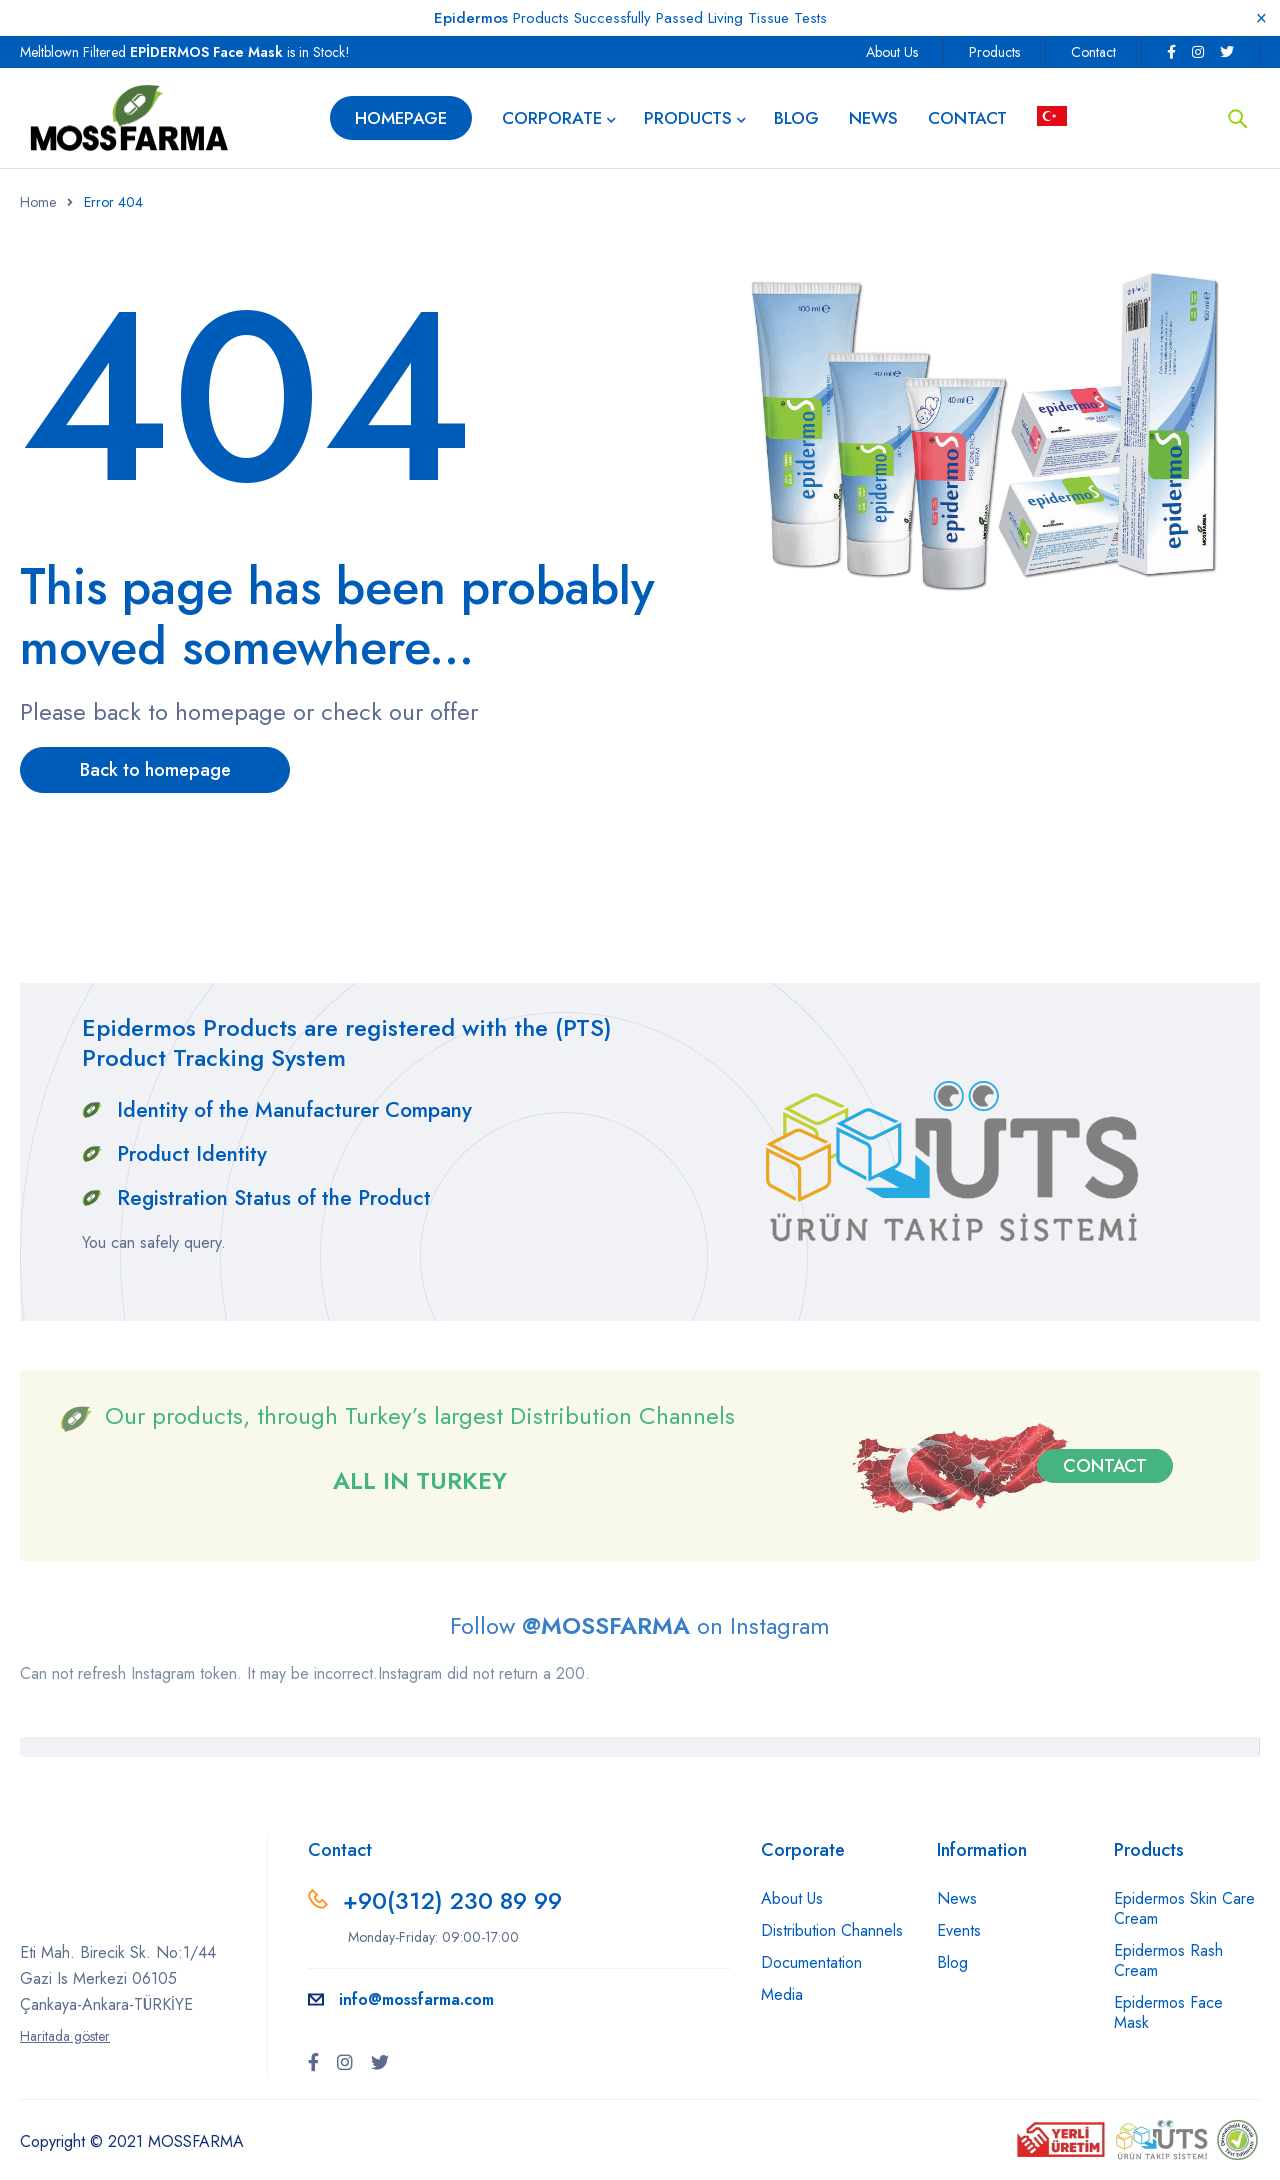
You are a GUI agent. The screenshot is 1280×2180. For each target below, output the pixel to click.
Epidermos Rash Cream (1168, 1960)
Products (994, 52)
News (957, 1898)
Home (38, 202)
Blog (952, 1962)
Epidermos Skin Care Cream (1184, 1908)
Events (959, 1930)
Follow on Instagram (640, 1625)
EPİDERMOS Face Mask (206, 52)
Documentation (811, 1962)
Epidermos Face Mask (1168, 2012)
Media (782, 1994)
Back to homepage (155, 770)
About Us (892, 52)
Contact (1093, 52)
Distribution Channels (832, 1930)
